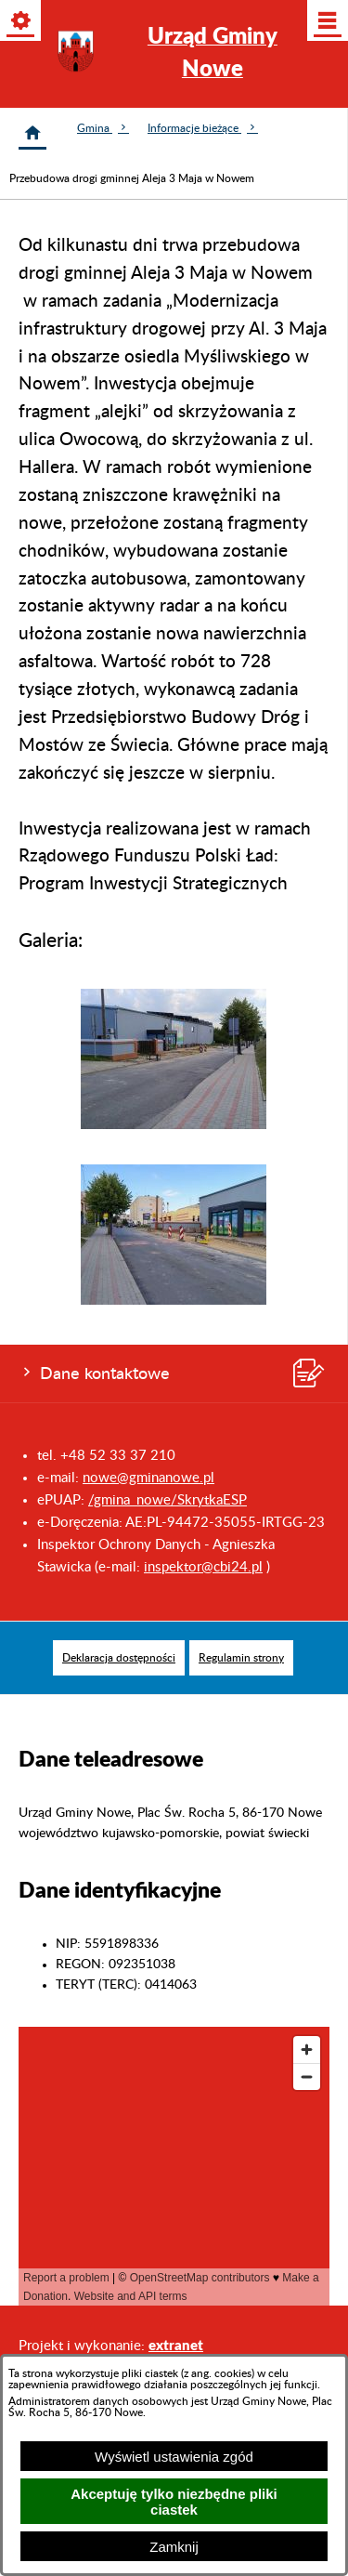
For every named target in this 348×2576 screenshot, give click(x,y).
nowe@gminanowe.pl (148, 1478)
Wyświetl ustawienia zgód (174, 2456)
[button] (173, 1125)
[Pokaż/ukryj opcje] (22, 22)
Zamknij (174, 2547)
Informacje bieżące (203, 128)
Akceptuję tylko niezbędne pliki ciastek (174, 2501)
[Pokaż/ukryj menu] (326, 22)
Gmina (103, 128)
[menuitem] (119, 1658)
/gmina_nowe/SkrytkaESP (167, 1500)
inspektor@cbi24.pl (203, 1567)
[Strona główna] (32, 133)
